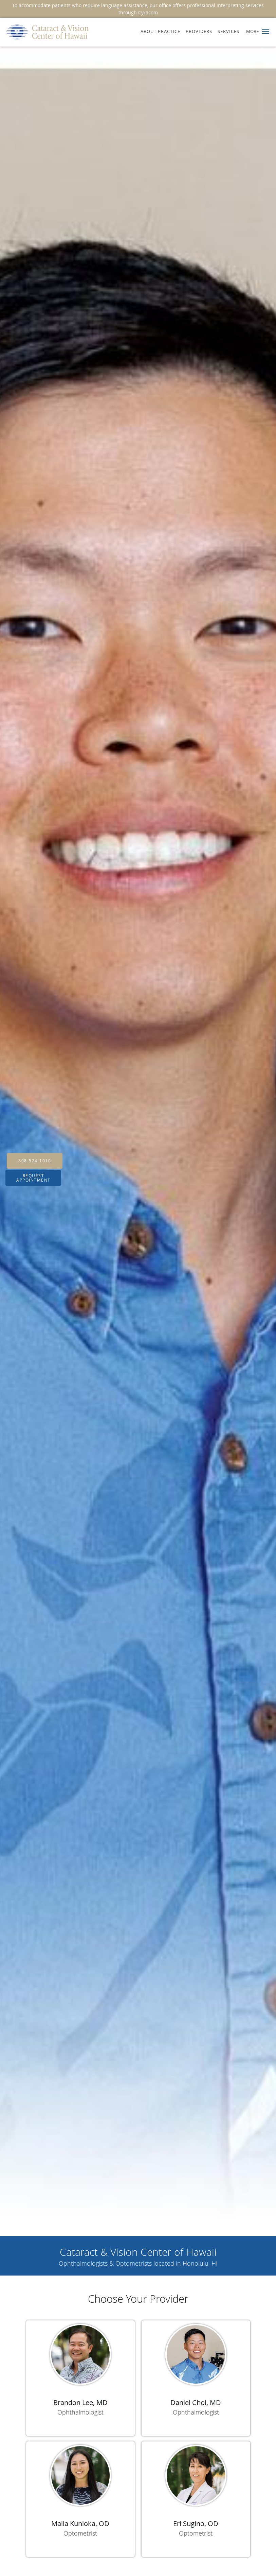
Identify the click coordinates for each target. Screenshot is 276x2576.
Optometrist (80, 2533)
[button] (265, 31)
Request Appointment (33, 1178)
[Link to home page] (45, 32)
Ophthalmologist (80, 2412)
